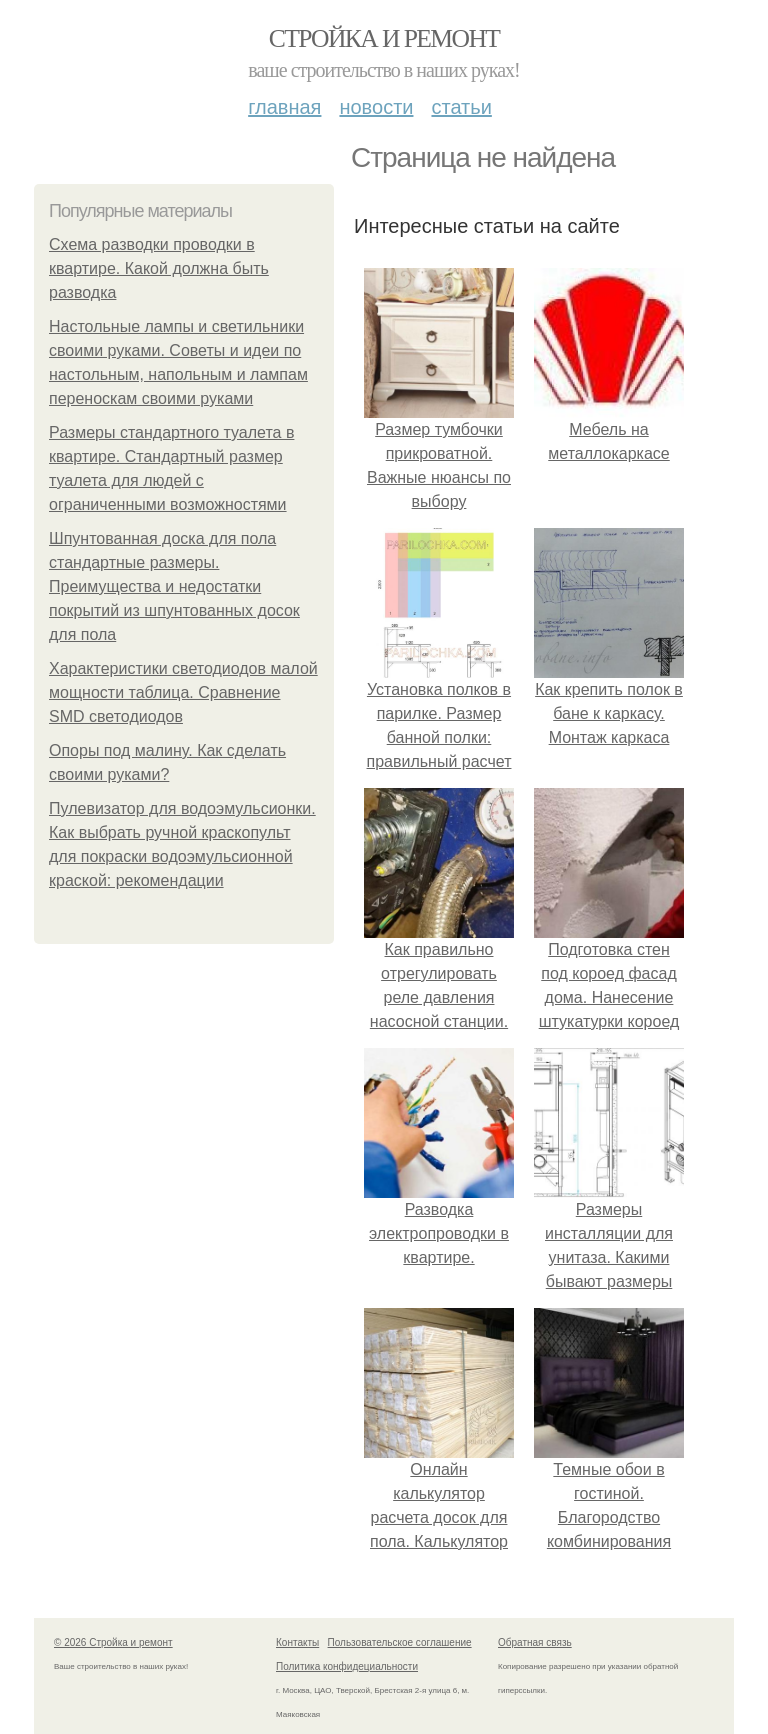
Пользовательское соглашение (400, 1642)
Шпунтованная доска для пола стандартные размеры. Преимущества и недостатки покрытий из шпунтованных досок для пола (174, 586)
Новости (376, 107)
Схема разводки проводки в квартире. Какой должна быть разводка (159, 268)
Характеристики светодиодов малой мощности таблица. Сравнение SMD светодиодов (183, 692)
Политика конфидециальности (347, 1666)
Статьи (461, 107)
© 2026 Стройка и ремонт (113, 1642)
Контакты (297, 1642)
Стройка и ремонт (384, 38)
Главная (284, 107)
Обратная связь (535, 1642)
